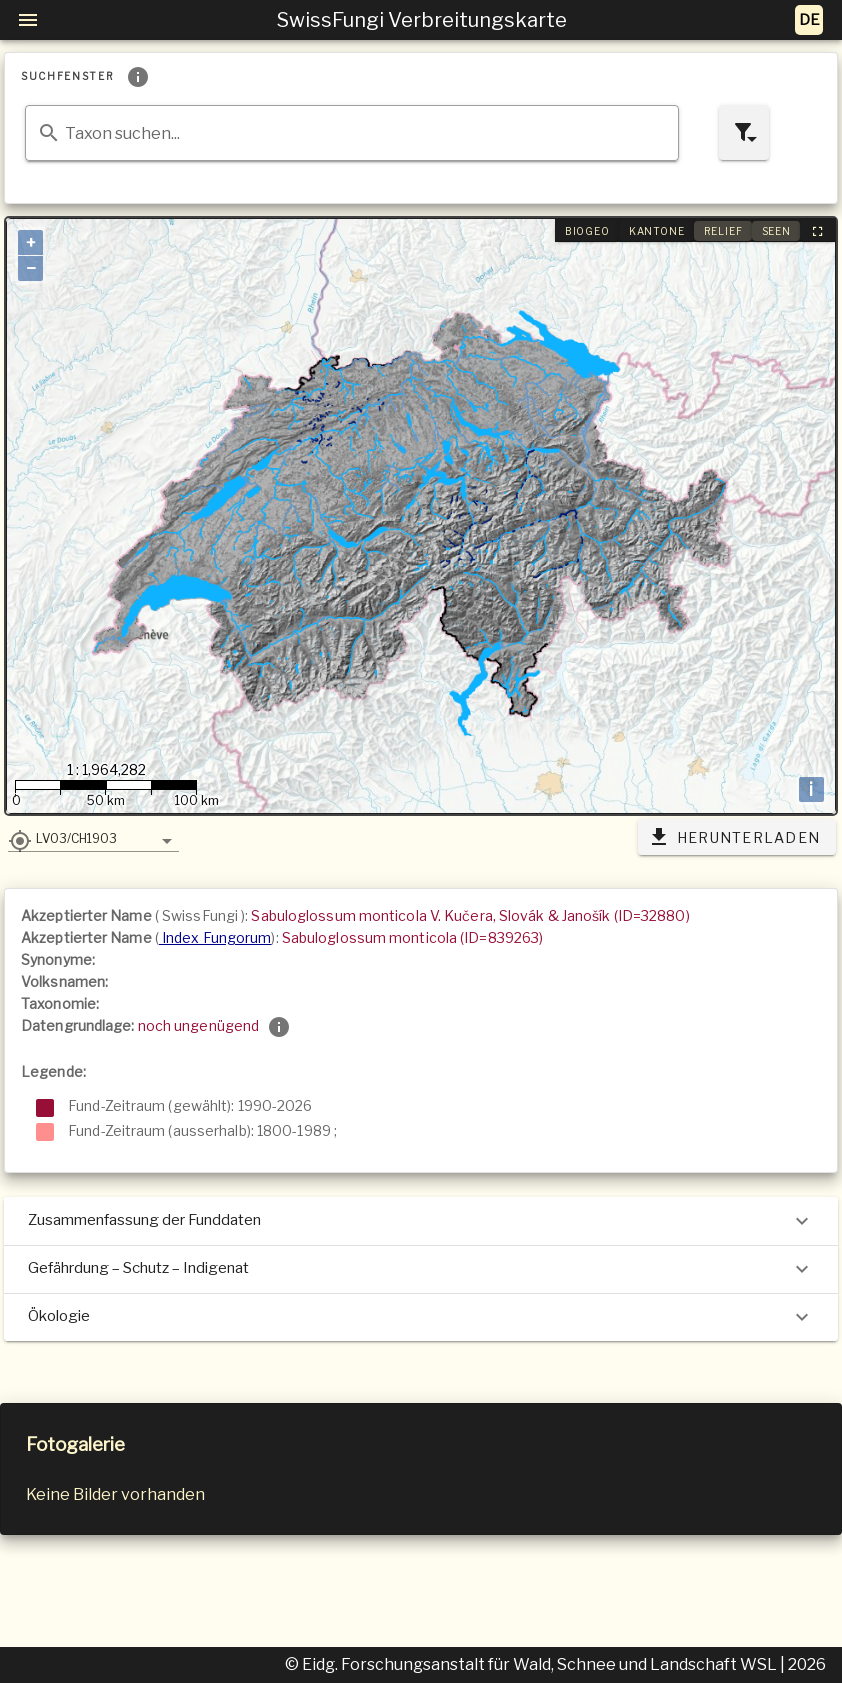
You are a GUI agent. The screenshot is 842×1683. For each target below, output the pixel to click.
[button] (93, 838)
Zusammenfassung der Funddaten (421, 1221)
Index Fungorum (215, 937)
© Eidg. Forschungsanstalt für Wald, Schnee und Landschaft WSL (532, 1664)
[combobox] (352, 133)
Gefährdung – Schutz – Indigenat (421, 1269)
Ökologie (421, 1317)
